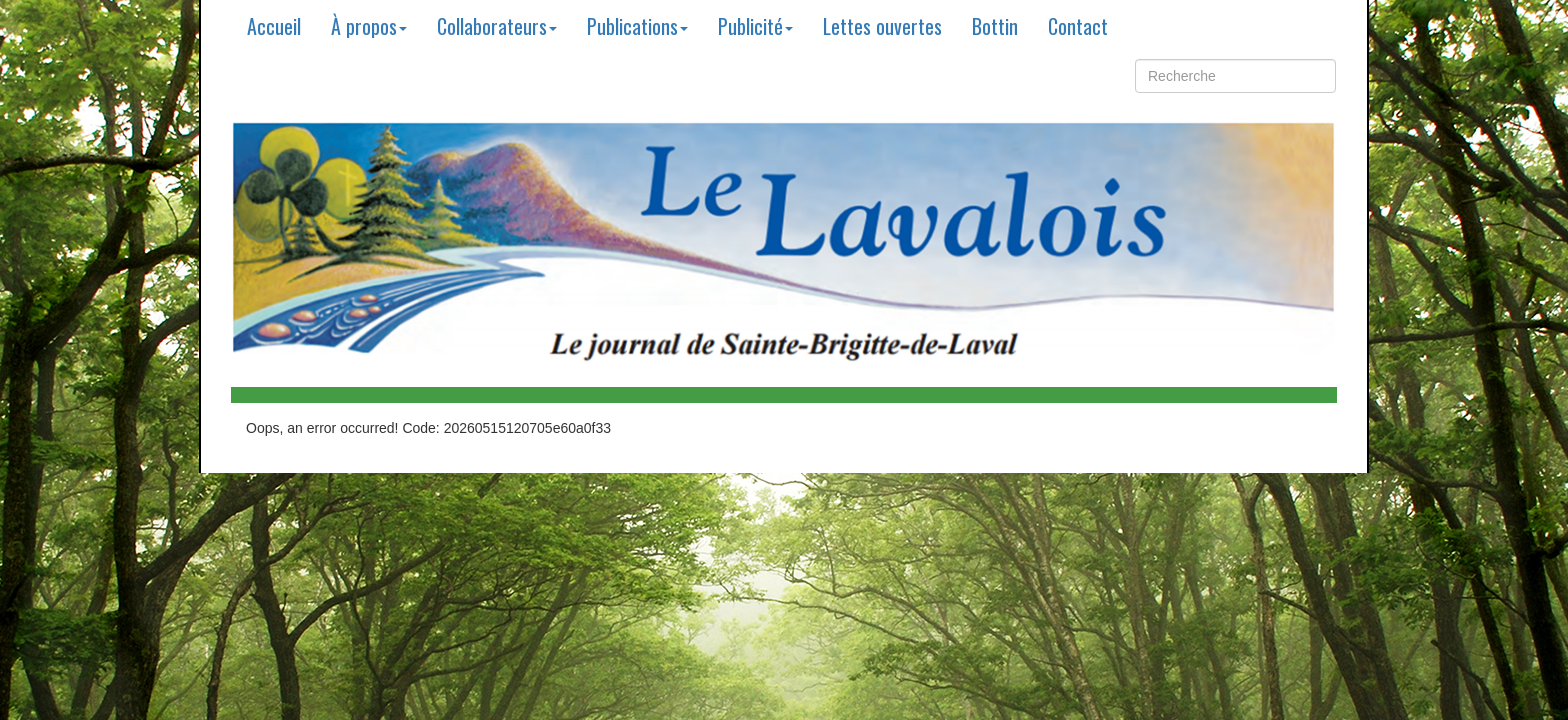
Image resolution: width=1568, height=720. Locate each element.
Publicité (755, 26)
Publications (637, 26)
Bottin (995, 26)
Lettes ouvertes (882, 26)
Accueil (274, 26)
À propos (369, 26)
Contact (1078, 26)
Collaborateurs (497, 26)
